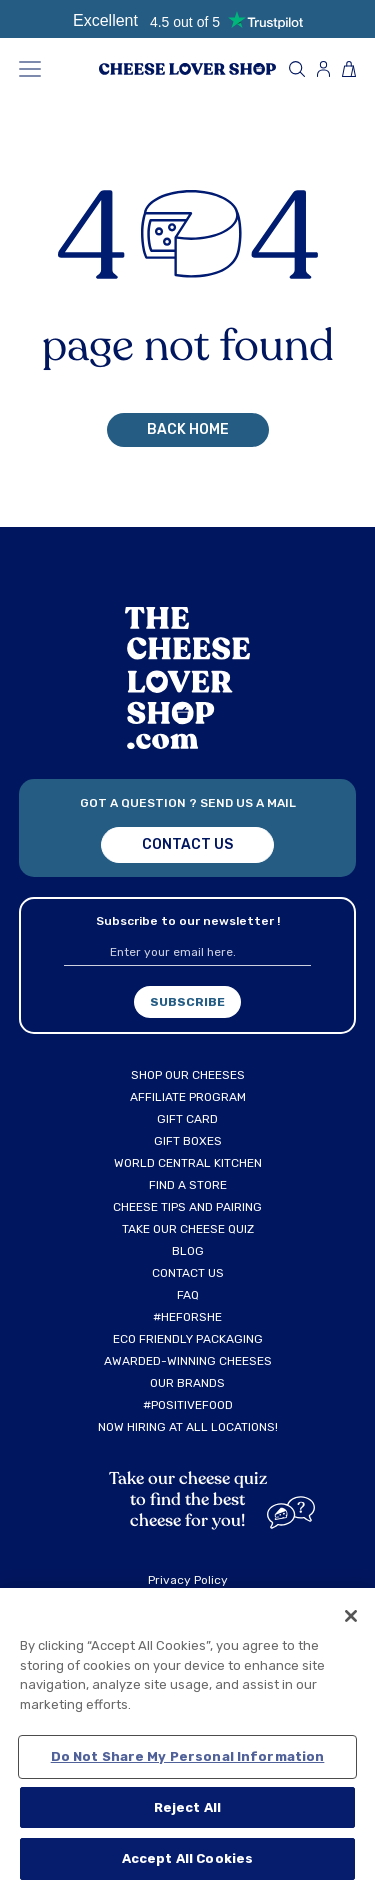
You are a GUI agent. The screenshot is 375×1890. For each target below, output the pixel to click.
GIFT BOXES (188, 1141)
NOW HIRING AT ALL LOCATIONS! (188, 1427)
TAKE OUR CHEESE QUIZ (188, 1229)
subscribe (187, 1002)
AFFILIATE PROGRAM (188, 1097)
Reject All (187, 1807)
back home (188, 429)
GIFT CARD (187, 1119)
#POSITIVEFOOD (188, 1405)
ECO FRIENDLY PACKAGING (188, 1339)
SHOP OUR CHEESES (188, 1075)
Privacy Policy (188, 1580)
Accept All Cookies (187, 1858)
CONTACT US (188, 1273)
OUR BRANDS (187, 1383)
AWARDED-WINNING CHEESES (188, 1361)
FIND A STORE (188, 1185)
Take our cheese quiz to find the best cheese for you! (188, 1499)
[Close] (351, 1616)
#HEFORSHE (187, 1317)
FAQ (188, 1295)
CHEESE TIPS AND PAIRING (187, 1207)
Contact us (187, 844)
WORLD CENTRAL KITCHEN (188, 1163)
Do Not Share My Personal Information (188, 1756)
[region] (187, 1739)
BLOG (188, 1251)
